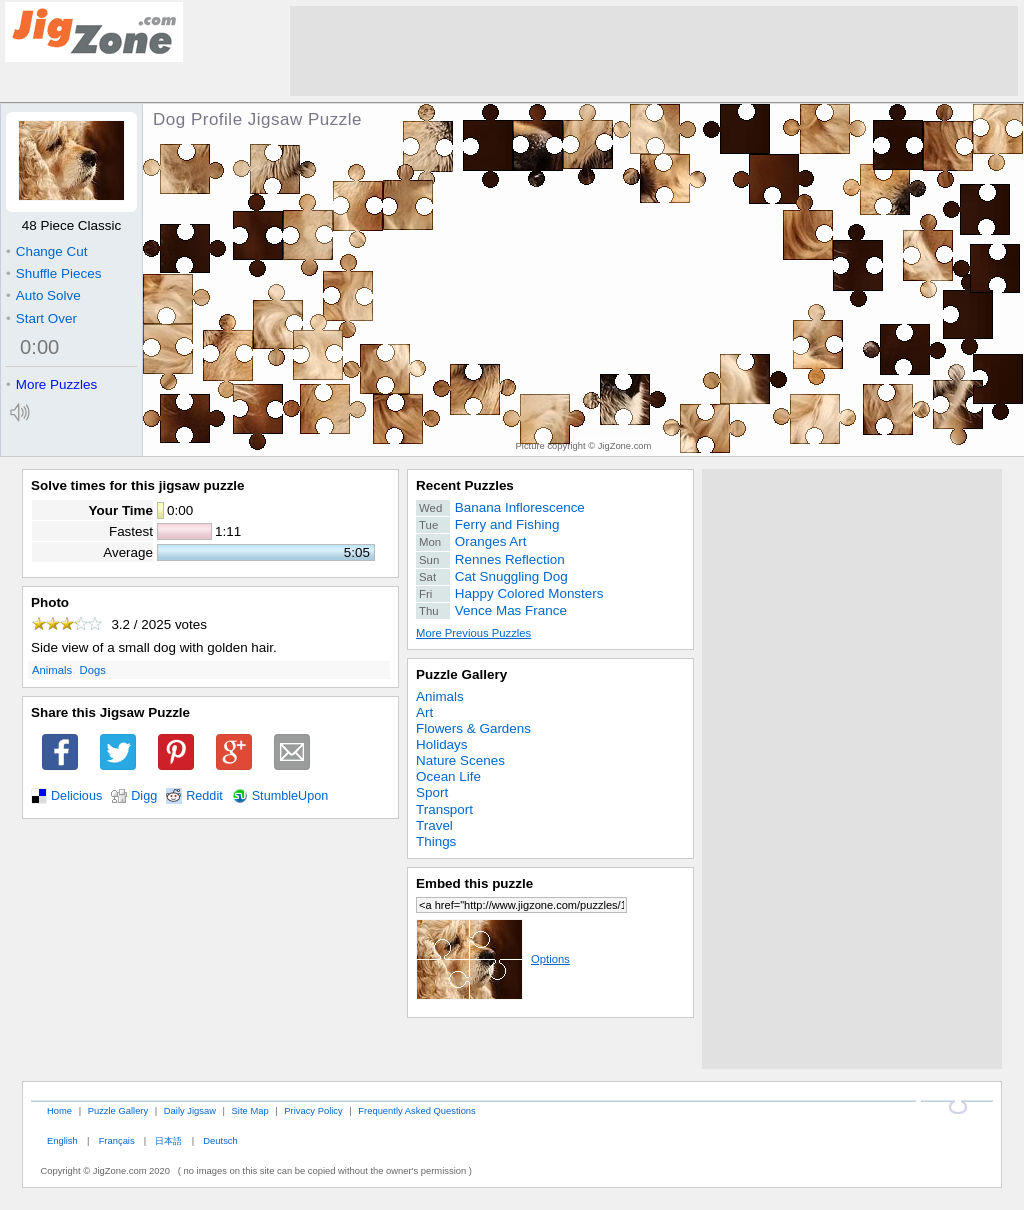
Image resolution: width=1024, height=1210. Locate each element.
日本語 (168, 1140)
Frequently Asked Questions (416, 1110)
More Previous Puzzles (473, 633)
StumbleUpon (290, 796)
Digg (144, 796)
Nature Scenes (460, 760)
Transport (444, 809)
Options (493, 959)
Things (436, 841)
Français (117, 1140)
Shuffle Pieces (53, 273)
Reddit (204, 796)
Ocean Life (448, 776)
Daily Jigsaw (190, 1110)
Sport (432, 792)
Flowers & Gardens (473, 728)
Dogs (93, 670)
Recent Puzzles (465, 485)
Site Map (250, 1110)
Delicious (76, 796)
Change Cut (46, 251)
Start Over (41, 318)
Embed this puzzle (474, 883)
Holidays (442, 744)
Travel (434, 825)
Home (59, 1110)
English (62, 1140)
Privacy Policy (313, 1110)
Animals (52, 670)
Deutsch (220, 1140)
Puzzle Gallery (461, 674)
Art (424, 712)
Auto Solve (43, 295)
